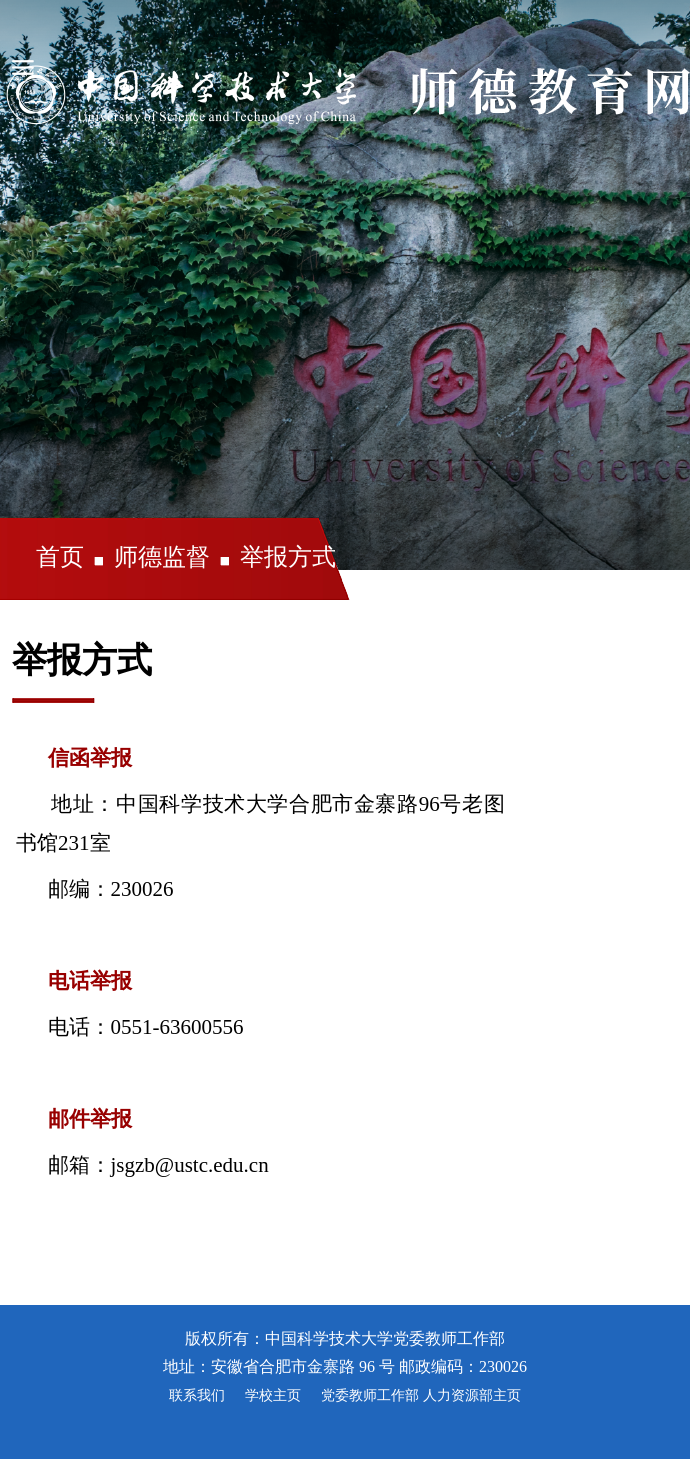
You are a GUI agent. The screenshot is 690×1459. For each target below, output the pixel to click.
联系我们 (197, 1395)
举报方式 (288, 557)
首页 (60, 557)
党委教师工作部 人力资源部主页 (421, 1395)
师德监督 (162, 557)
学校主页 (273, 1395)
